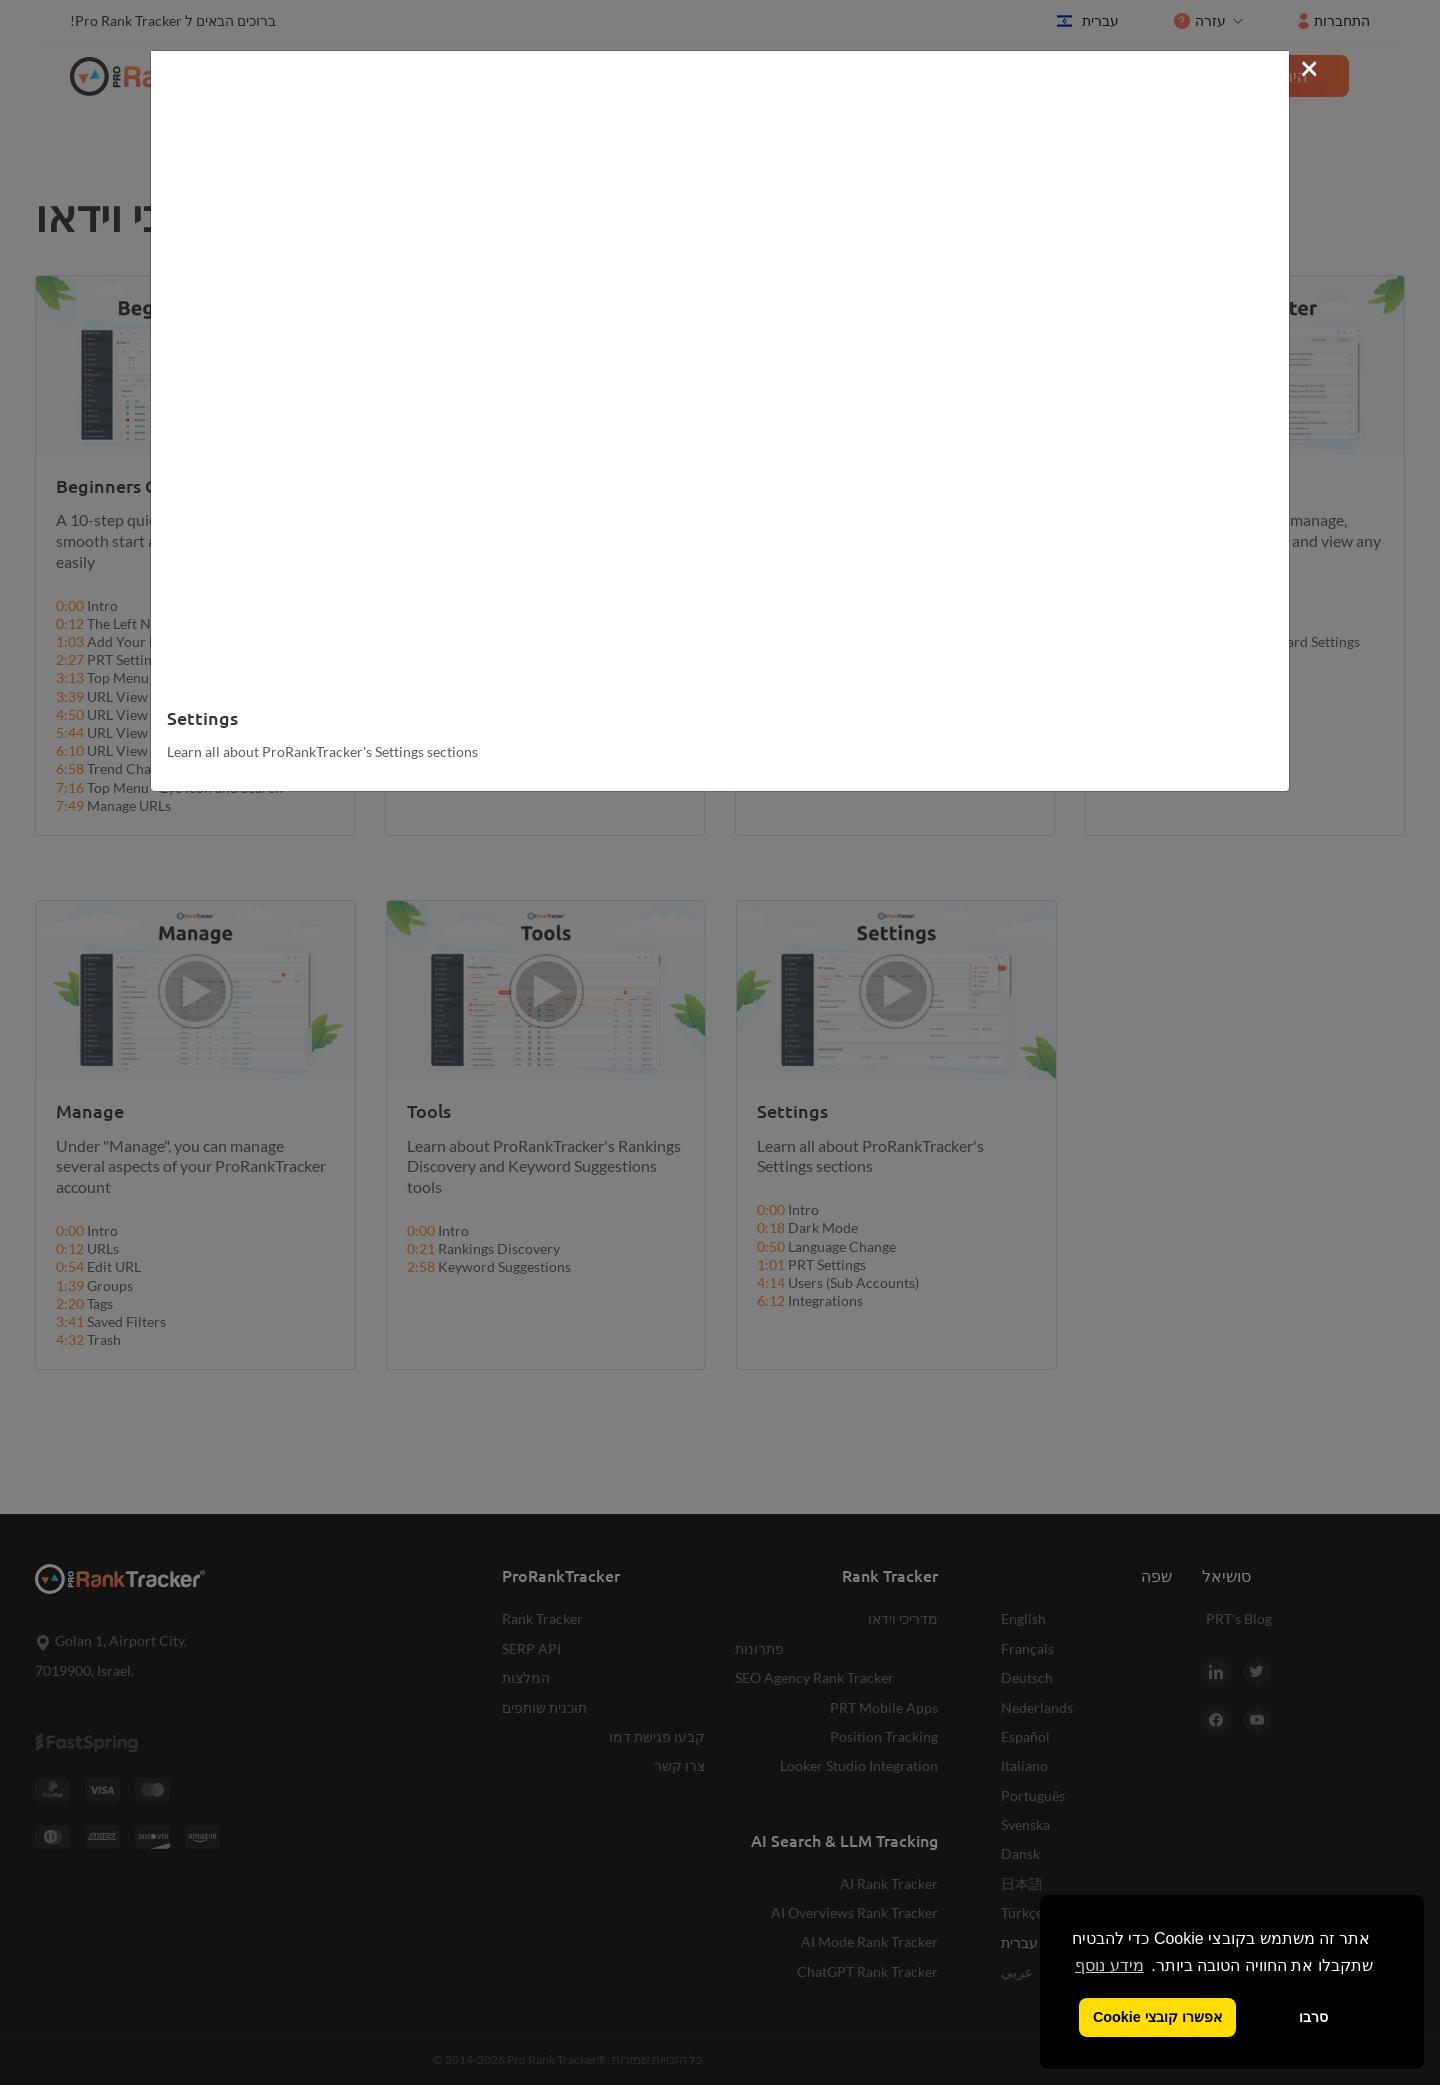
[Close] (1309, 67)
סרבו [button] (1313, 2017)
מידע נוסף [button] (1109, 1965)
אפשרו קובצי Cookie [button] (1157, 2017)
